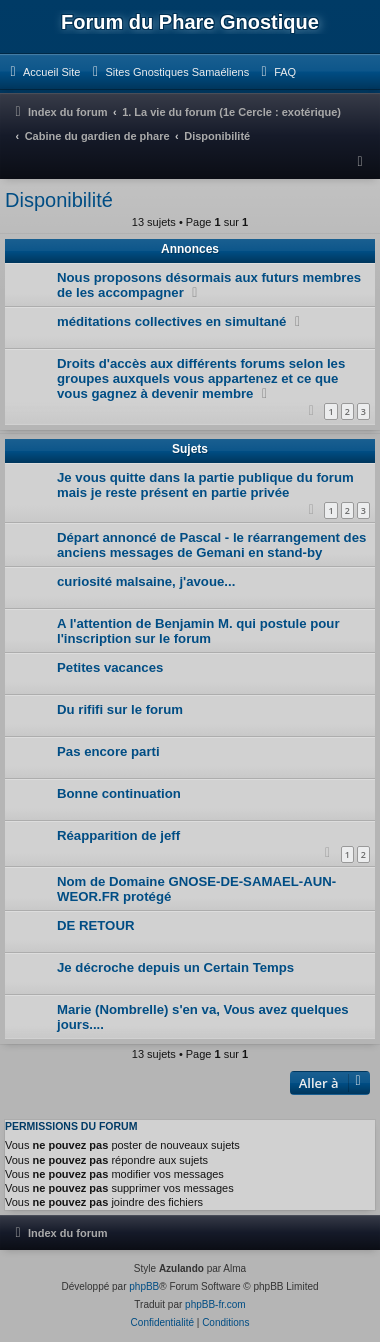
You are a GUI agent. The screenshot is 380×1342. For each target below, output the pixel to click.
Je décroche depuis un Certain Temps (175, 967)
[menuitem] (42, 72)
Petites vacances (110, 667)
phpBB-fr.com (215, 1304)
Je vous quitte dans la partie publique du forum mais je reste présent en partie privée (205, 485)
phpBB (144, 1286)
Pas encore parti (108, 751)
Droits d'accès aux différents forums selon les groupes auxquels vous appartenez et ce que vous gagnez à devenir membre (201, 378)
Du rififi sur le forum (120, 709)
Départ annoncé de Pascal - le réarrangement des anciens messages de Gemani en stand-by (211, 545)
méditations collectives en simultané (171, 321)
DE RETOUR (95, 925)
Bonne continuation (119, 793)
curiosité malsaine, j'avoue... (146, 581)
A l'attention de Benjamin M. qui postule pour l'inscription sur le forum (198, 631)
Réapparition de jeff (118, 835)
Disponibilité (59, 200)
